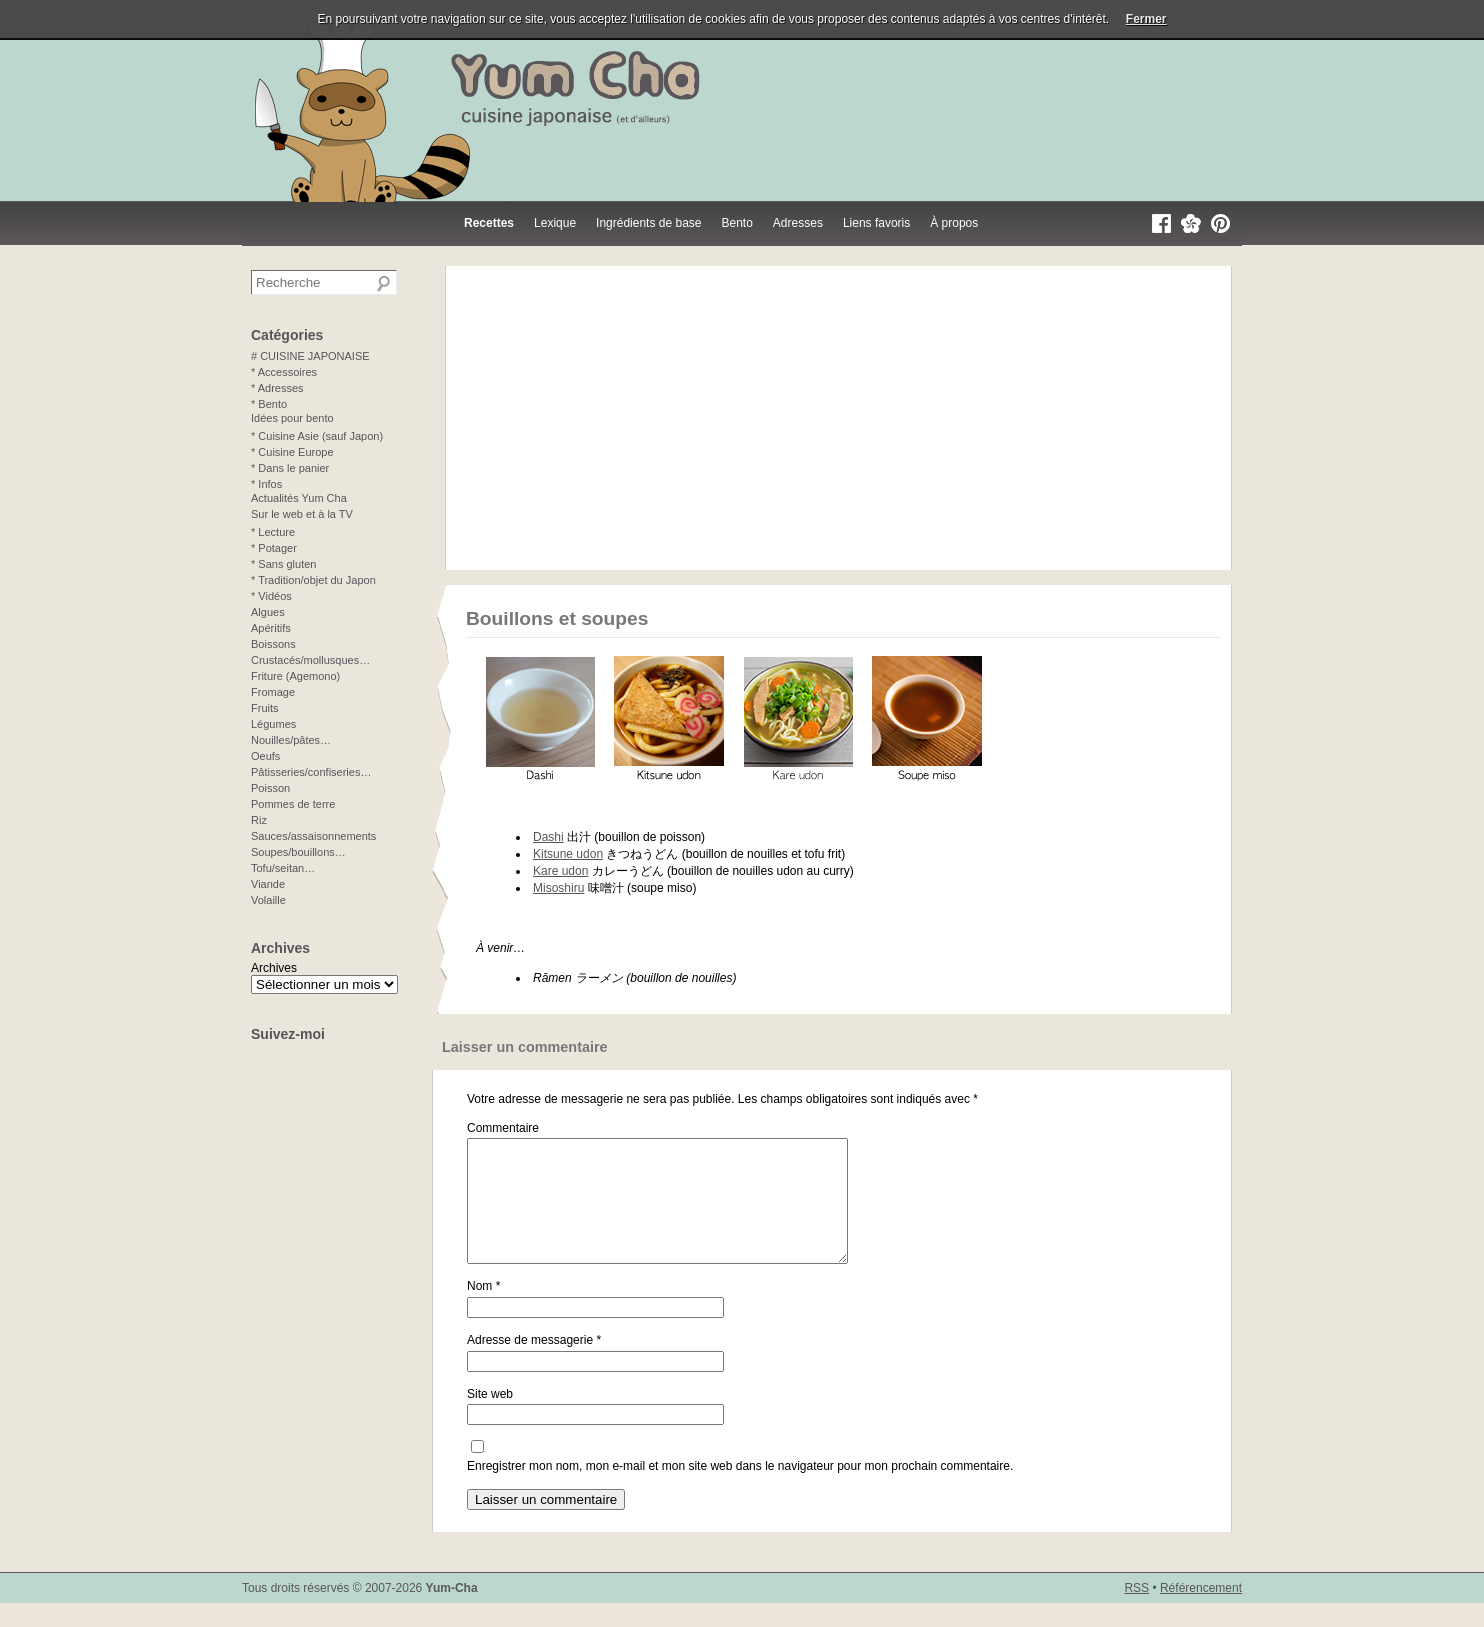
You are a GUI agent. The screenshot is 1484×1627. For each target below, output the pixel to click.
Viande (268, 884)
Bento (737, 223)
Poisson (270, 788)
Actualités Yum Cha (299, 498)
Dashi (548, 837)
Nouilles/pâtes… (291, 740)
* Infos (266, 484)
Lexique (555, 223)
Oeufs (265, 756)
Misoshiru (558, 888)
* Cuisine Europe (292, 452)
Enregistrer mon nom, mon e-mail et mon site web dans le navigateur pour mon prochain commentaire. (740, 1490)
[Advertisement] (838, 418)
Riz (259, 820)
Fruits (265, 708)
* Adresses (277, 388)
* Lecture (273, 532)
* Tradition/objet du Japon (313, 580)
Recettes (489, 223)
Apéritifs (271, 628)
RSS (1136, 1612)
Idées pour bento (292, 418)
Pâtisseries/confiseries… (311, 772)
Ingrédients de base (648, 223)
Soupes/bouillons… (298, 852)
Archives (274, 968)
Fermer (1146, 19)
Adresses (798, 223)
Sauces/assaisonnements (313, 836)
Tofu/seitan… (283, 868)
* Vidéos (271, 596)
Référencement (1201, 1612)
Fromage (273, 692)
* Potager (274, 548)
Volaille (268, 900)
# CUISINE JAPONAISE (310, 356)
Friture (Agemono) (295, 676)
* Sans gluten (283, 564)
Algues (268, 612)
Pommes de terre (293, 804)
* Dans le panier (290, 468)
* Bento (269, 404)
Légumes (273, 724)
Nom (483, 1310)
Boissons (273, 644)
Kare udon (560, 871)
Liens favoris (876, 223)
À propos (954, 223)
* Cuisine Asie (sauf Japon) (317, 436)
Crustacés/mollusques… (310, 660)
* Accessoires (284, 372)
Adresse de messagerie (534, 1364)
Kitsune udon (568, 854)
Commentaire (503, 1128)
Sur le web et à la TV (302, 514)
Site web (490, 1418)
